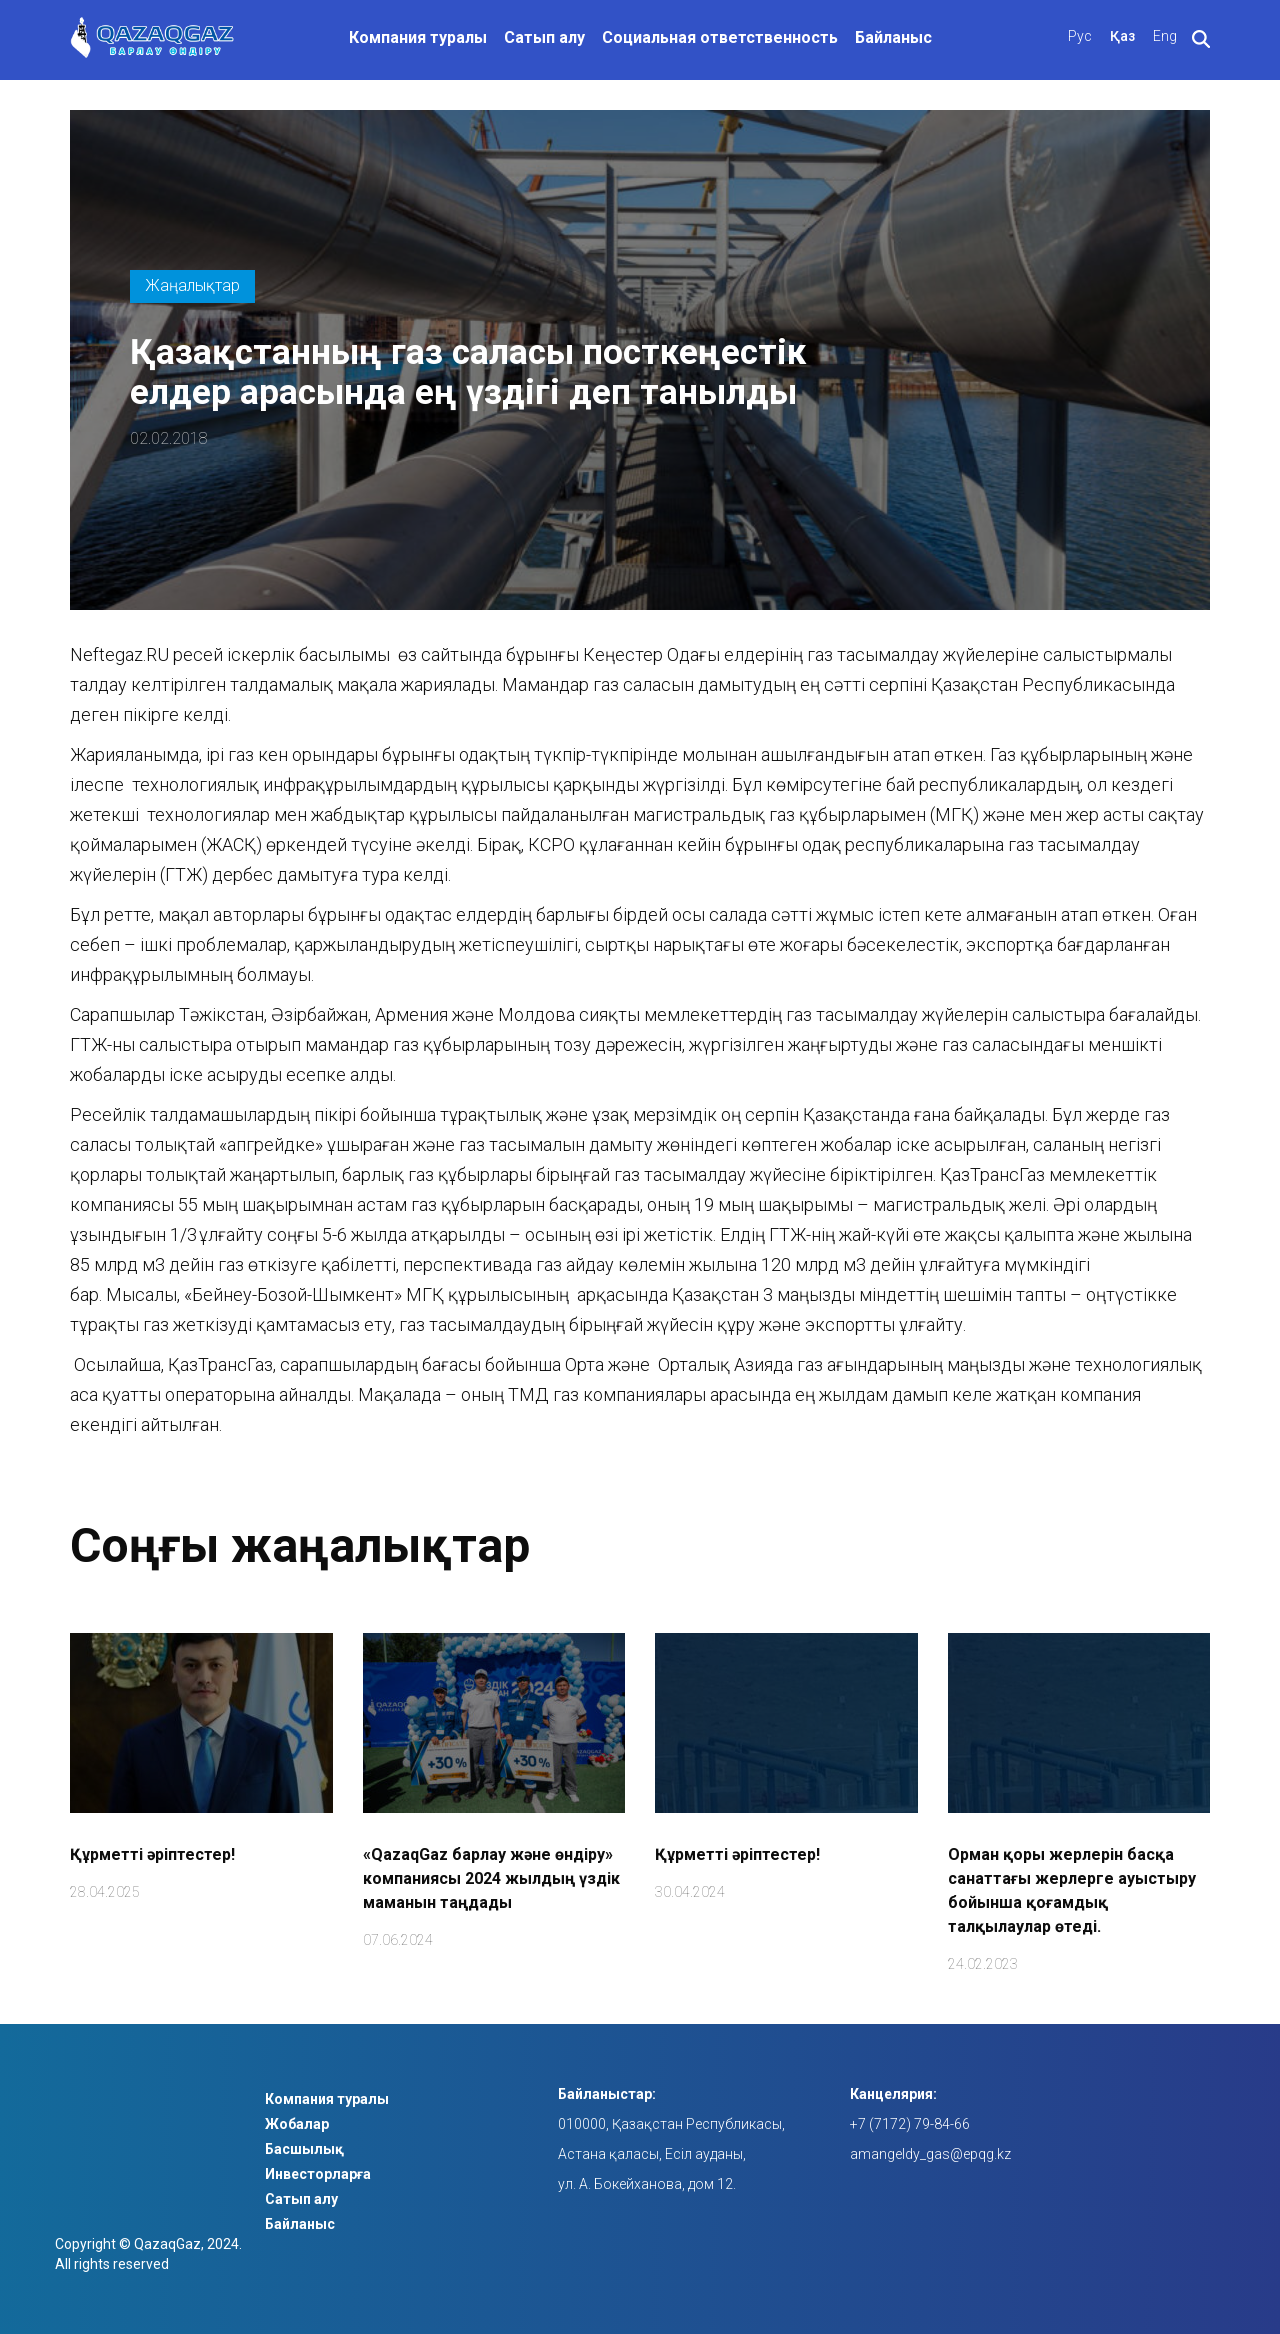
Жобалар (297, 2124)
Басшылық (304, 2149)
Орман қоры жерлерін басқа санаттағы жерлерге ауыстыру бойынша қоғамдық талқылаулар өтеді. (1072, 1890)
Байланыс (893, 37)
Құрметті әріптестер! (152, 1854)
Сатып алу (544, 37)
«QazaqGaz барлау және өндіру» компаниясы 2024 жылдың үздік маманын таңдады (491, 1878)
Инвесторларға (318, 2174)
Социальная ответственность (720, 37)
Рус (1080, 36)
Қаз (1122, 36)
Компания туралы (418, 37)
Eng (1165, 36)
